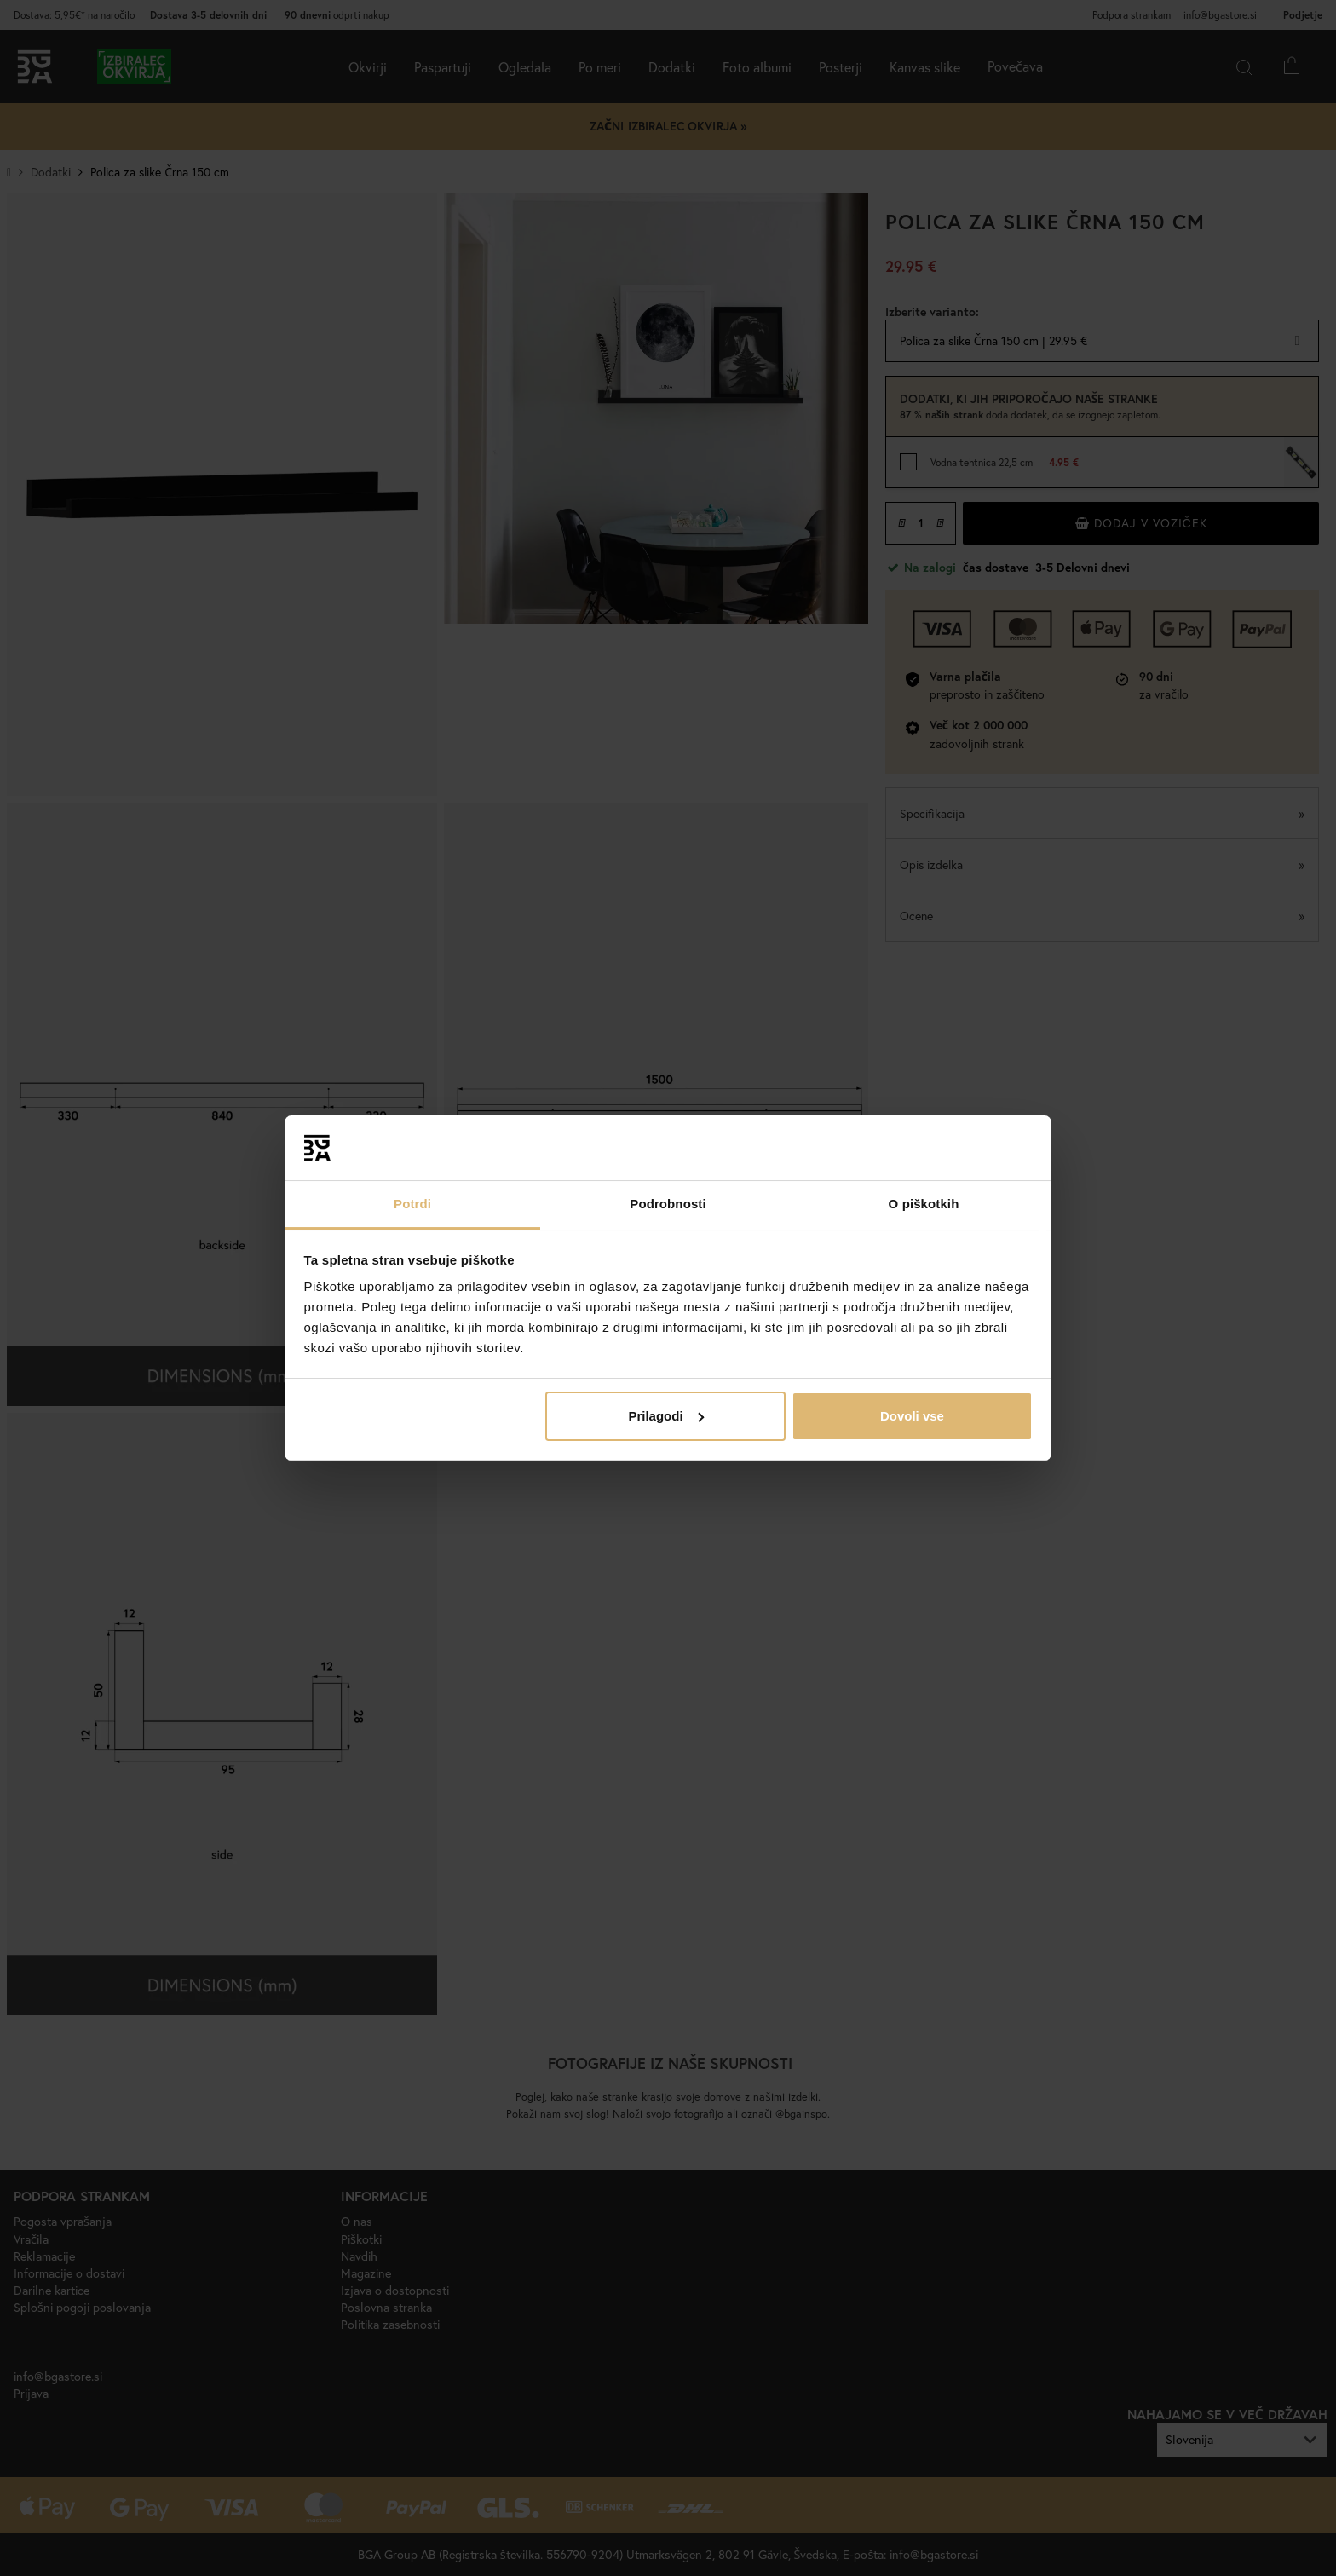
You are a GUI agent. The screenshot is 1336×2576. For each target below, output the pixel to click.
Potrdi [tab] (412, 1203)
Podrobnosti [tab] (667, 1203)
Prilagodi (665, 1416)
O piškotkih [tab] (924, 1203)
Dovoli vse (912, 1416)
